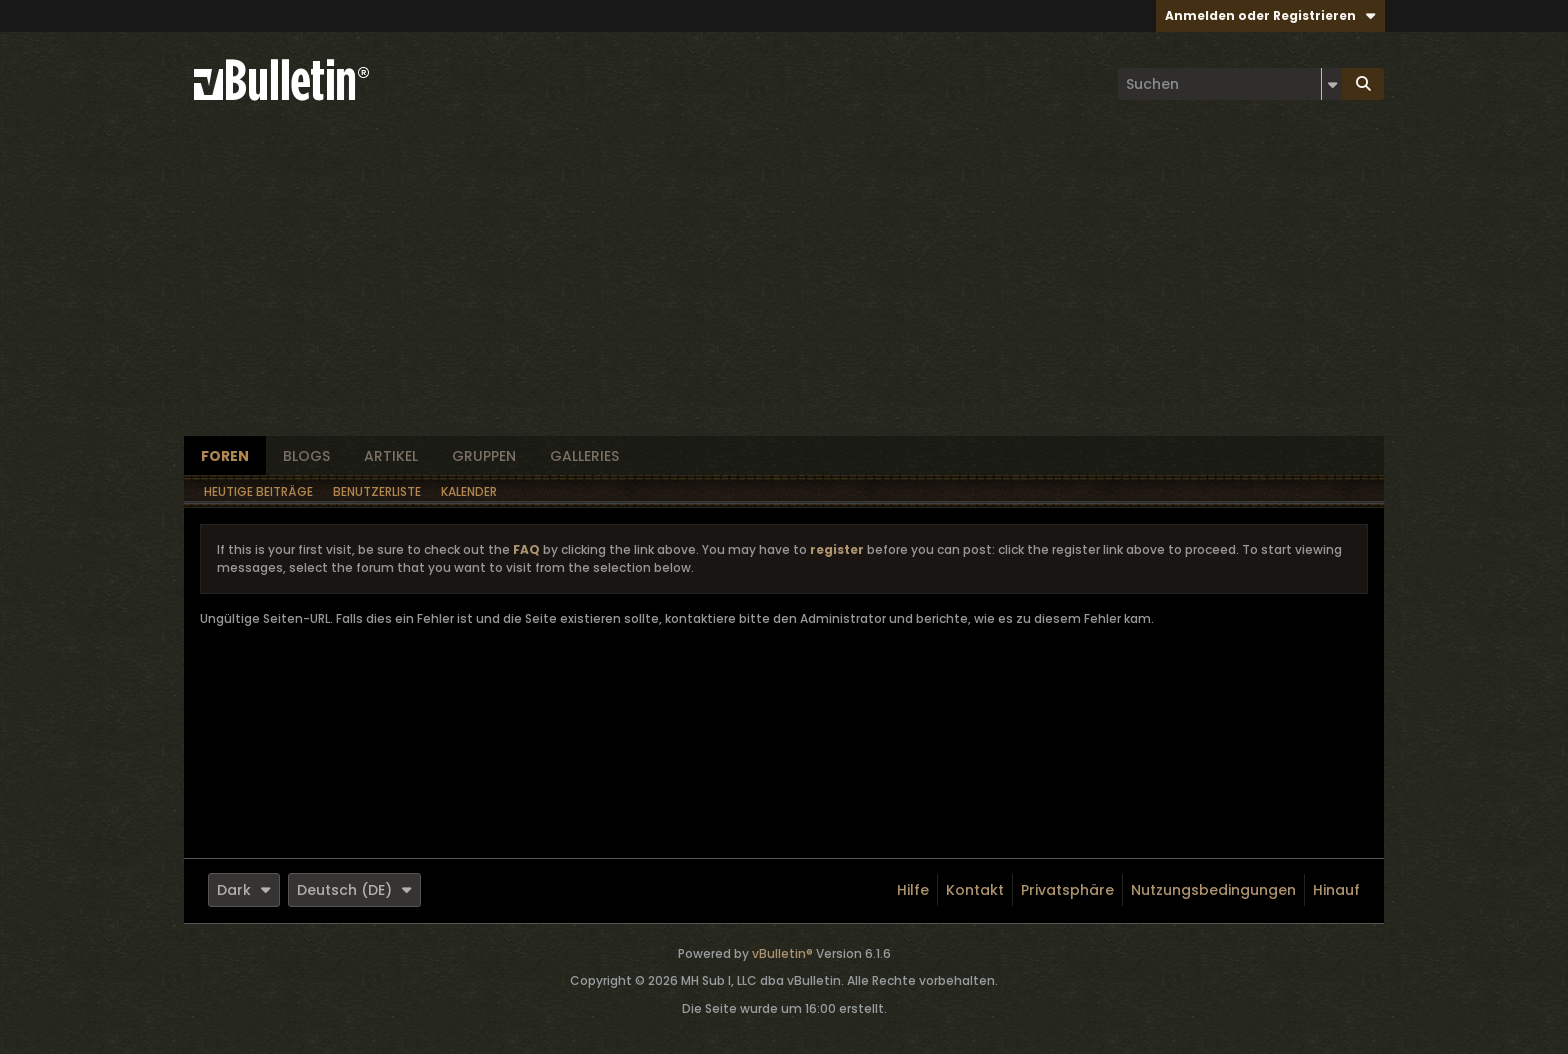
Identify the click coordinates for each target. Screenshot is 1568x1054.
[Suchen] (1230, 84)
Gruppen (484, 456)
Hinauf (1336, 890)
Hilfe (913, 890)
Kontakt (975, 890)
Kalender (469, 491)
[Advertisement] (784, 286)
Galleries (584, 456)
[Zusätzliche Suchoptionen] (1332, 84)
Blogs (306, 456)
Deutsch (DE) (354, 890)
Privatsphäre (1067, 890)
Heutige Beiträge (258, 491)
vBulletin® (782, 953)
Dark (244, 890)
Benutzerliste (377, 491)
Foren (225, 456)
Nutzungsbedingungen (1213, 890)
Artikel (391, 456)
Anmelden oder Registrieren (1270, 15)
